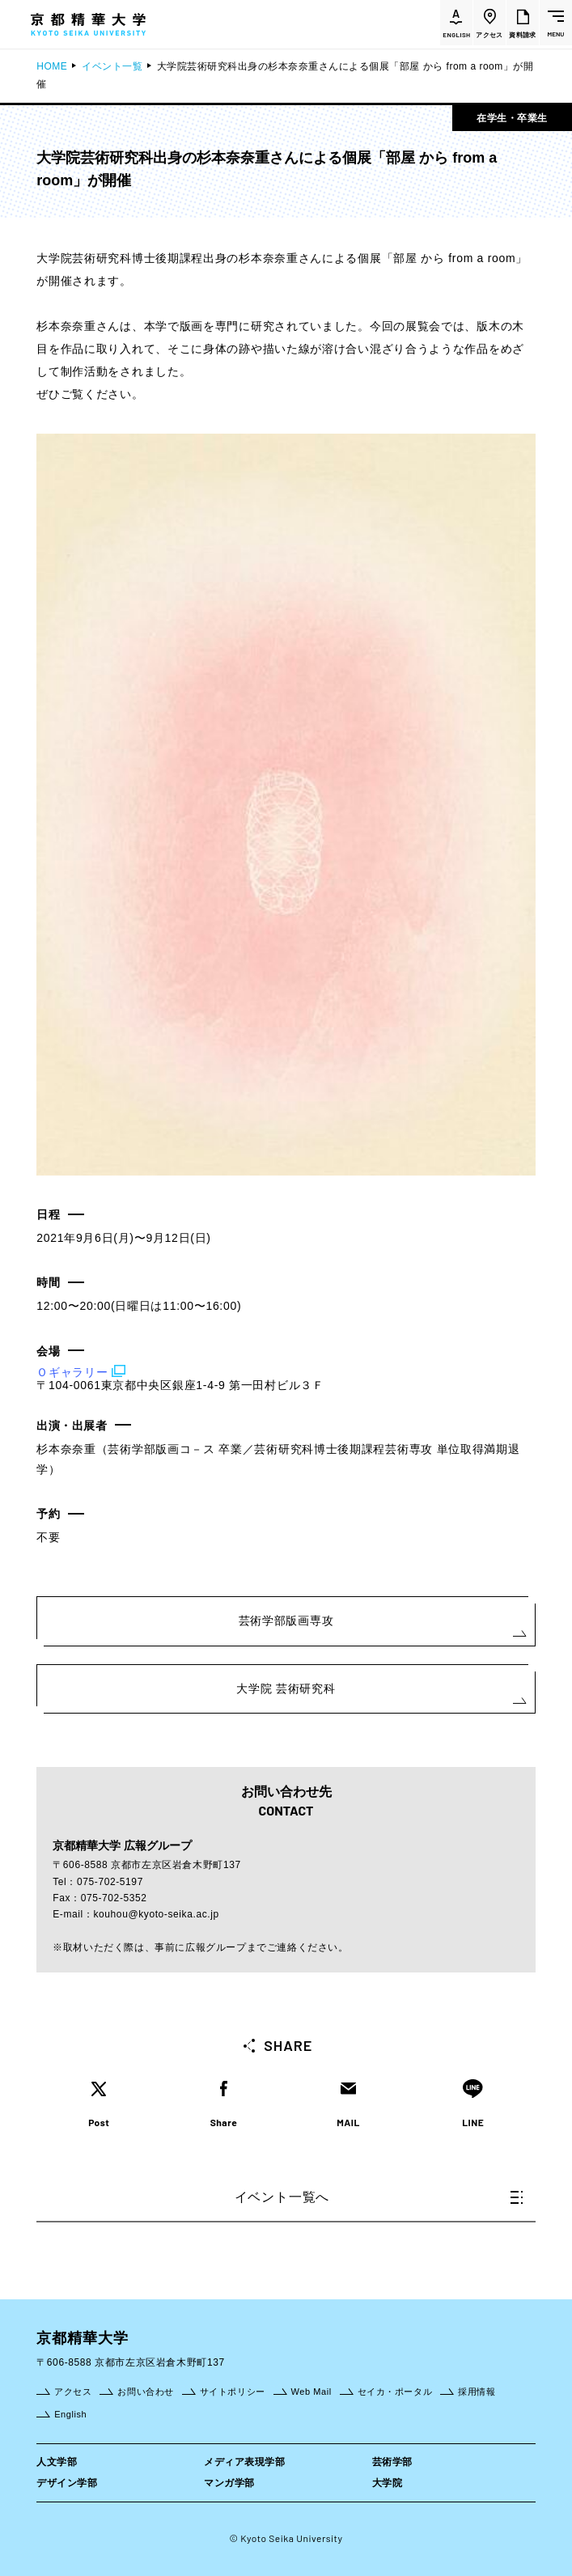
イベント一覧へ (379, 2197)
